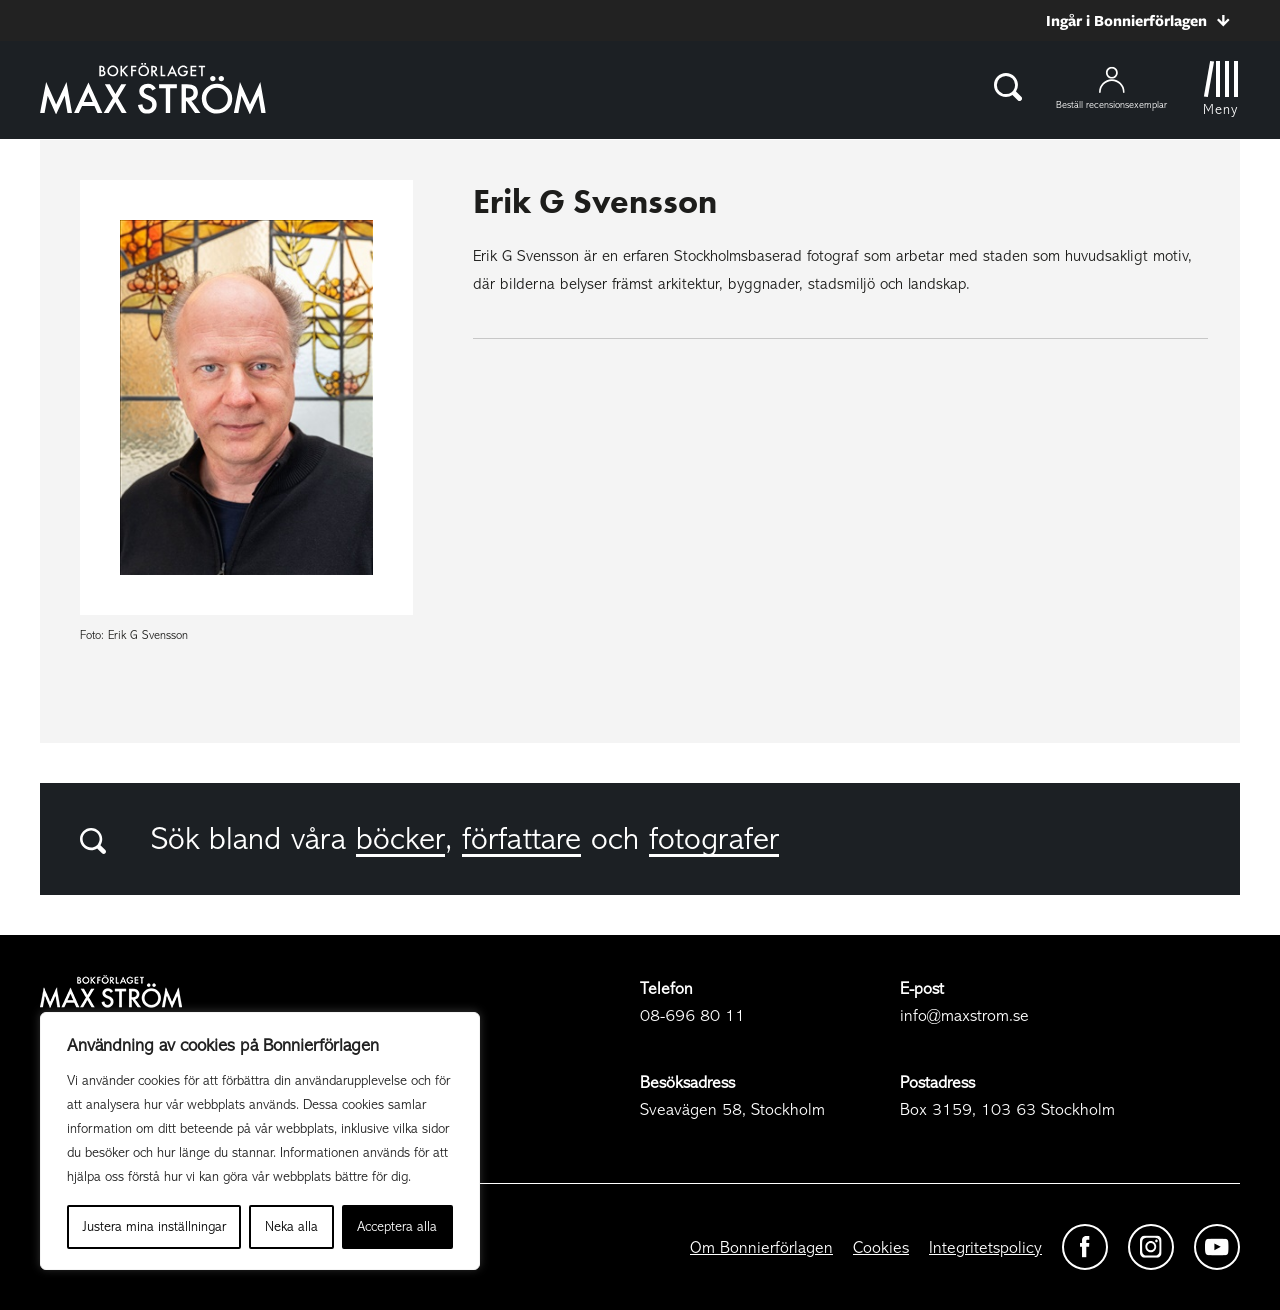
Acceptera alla (397, 1226)
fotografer (714, 839)
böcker (400, 839)
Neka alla (291, 1226)
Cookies (881, 1247)
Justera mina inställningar (154, 1226)
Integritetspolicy (985, 1247)
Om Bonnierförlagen (761, 1247)
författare (521, 839)
